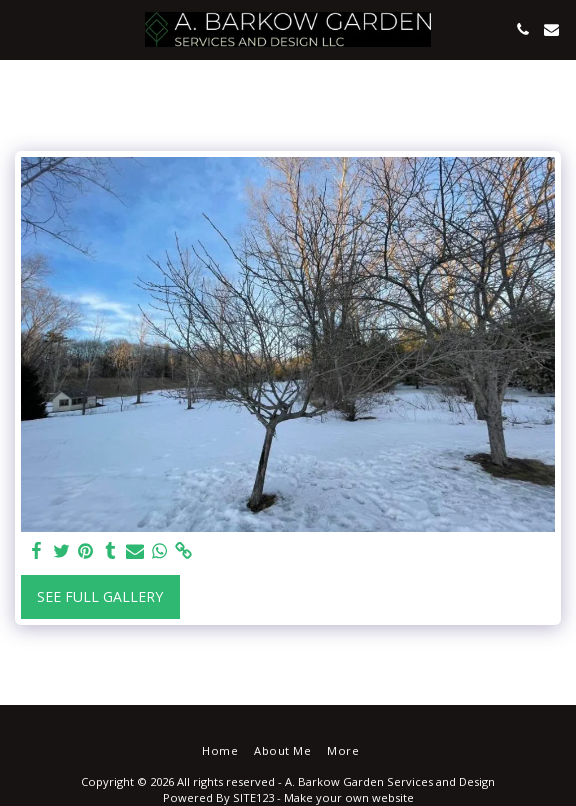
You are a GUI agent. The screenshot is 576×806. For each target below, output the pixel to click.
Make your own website (349, 797)
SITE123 (253, 797)
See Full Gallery (100, 596)
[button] (22, 28)
